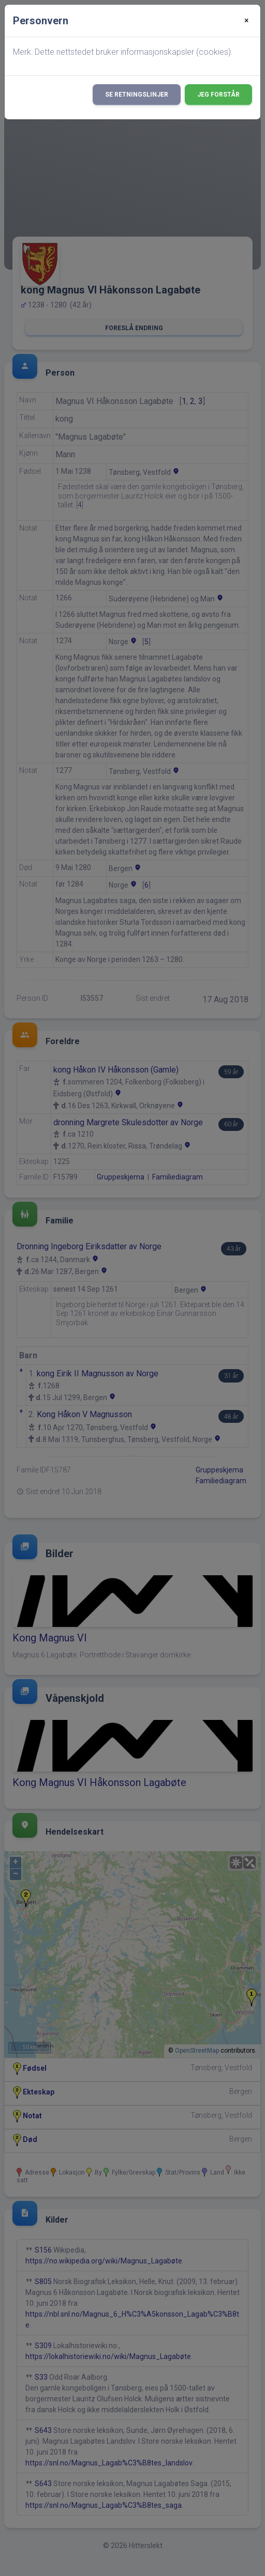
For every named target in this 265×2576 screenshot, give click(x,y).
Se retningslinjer (136, 94)
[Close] (246, 20)
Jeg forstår (218, 94)
